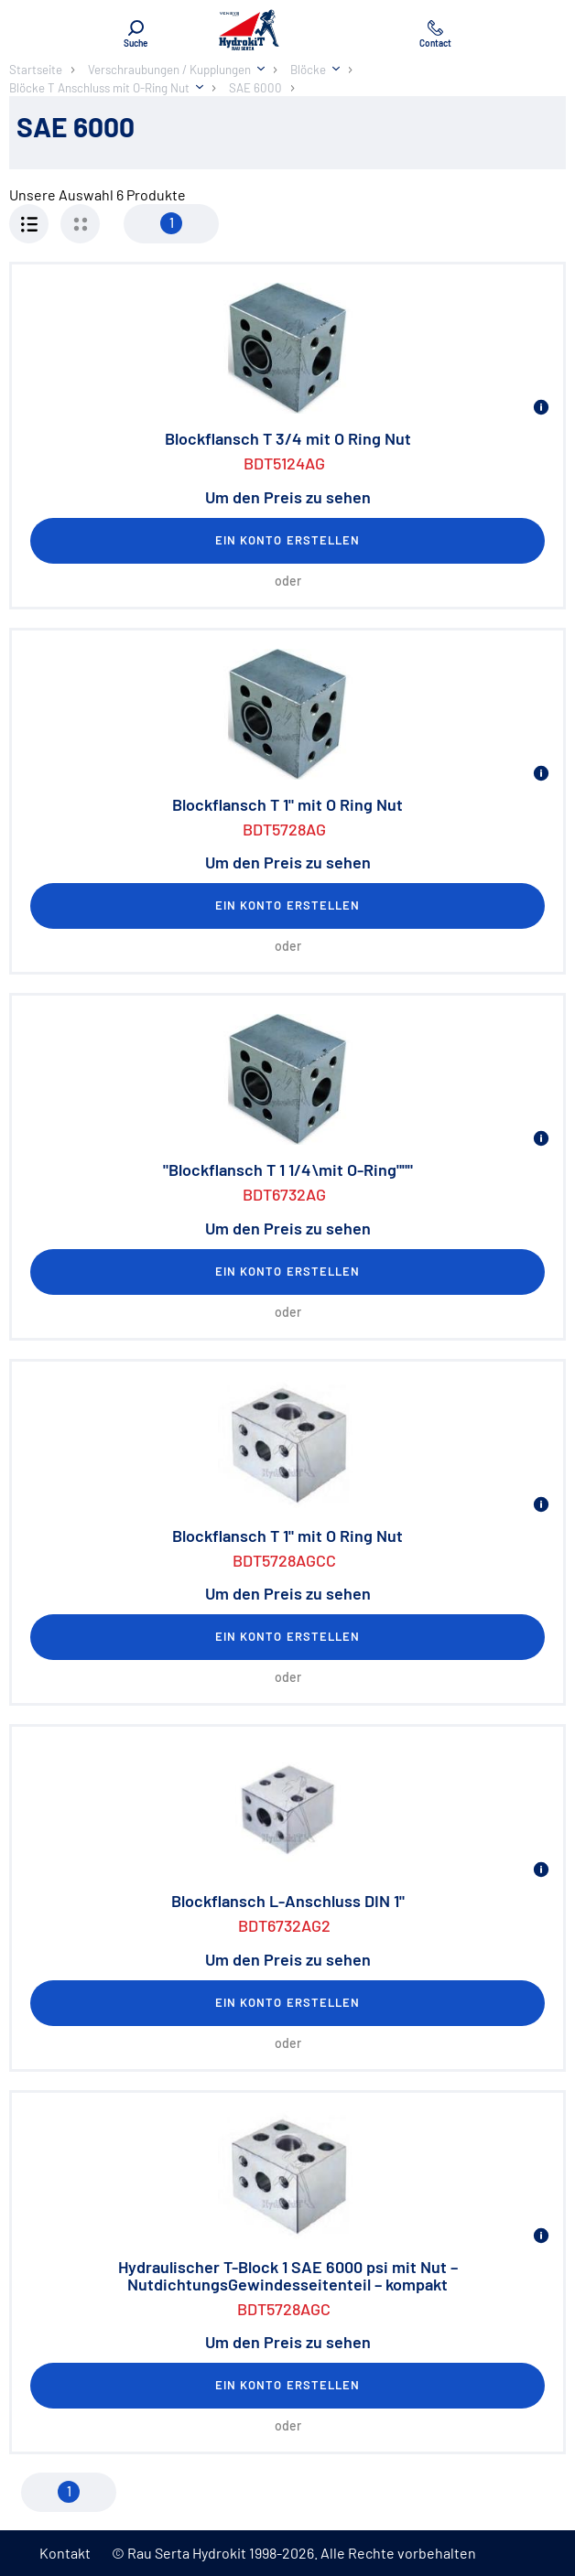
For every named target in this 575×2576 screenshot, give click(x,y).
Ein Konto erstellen (287, 540)
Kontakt (65, 2552)
